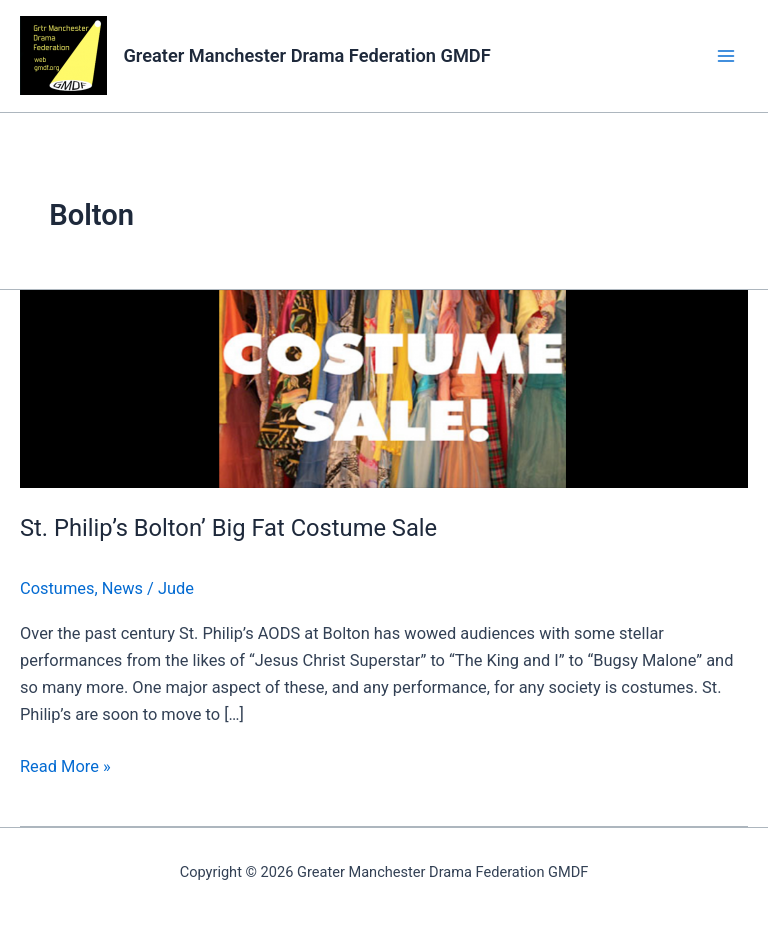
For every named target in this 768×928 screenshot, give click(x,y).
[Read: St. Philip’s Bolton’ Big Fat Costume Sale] (384, 387)
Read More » (65, 764)
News (122, 588)
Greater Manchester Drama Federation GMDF (306, 55)
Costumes (57, 588)
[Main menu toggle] (725, 56)
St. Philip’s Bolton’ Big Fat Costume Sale (228, 528)
